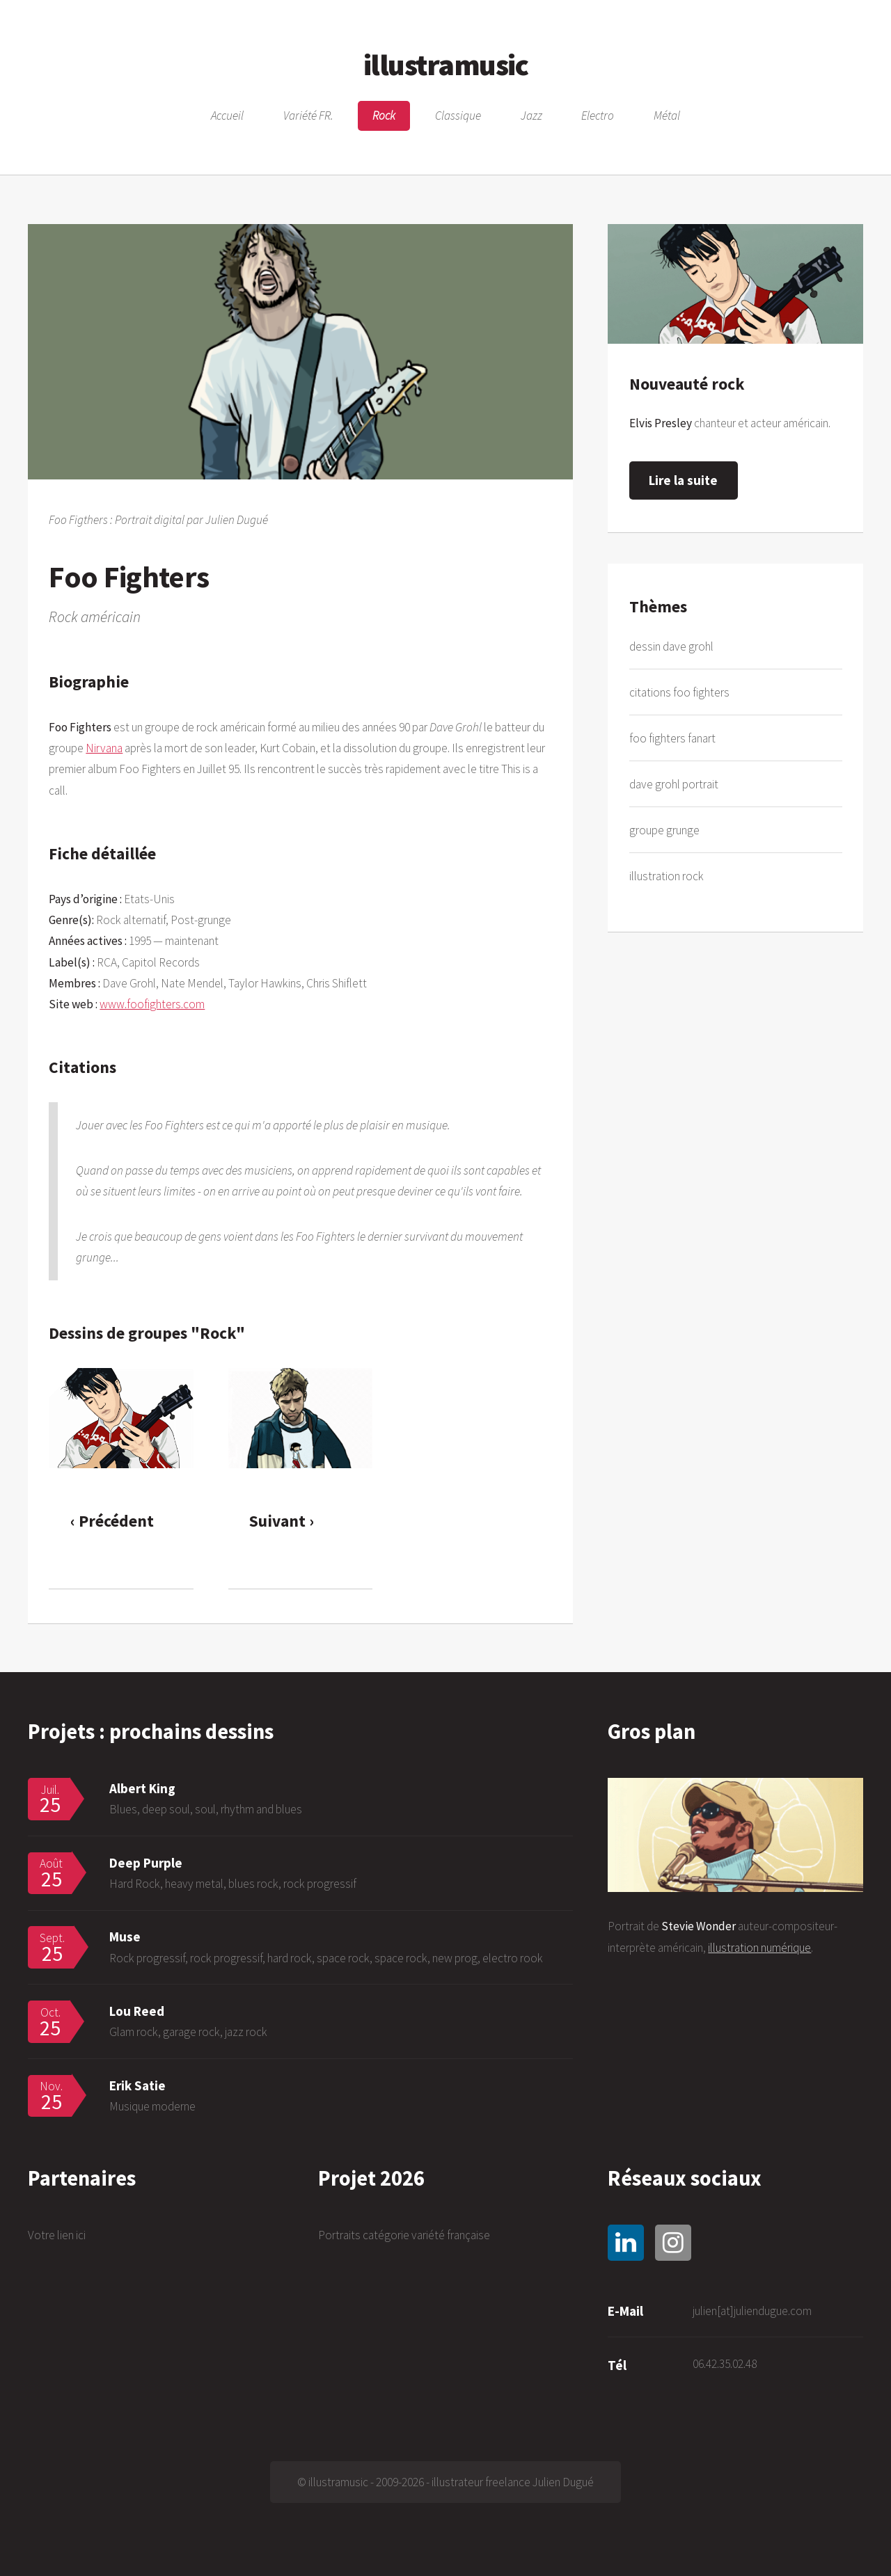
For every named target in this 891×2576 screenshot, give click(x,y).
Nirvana (104, 748)
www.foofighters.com (152, 1004)
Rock (383, 116)
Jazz (531, 116)
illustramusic (445, 64)
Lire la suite (683, 480)
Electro (597, 116)
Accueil (227, 116)
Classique (458, 116)
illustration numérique (759, 1947)
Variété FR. (308, 116)
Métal (667, 116)
